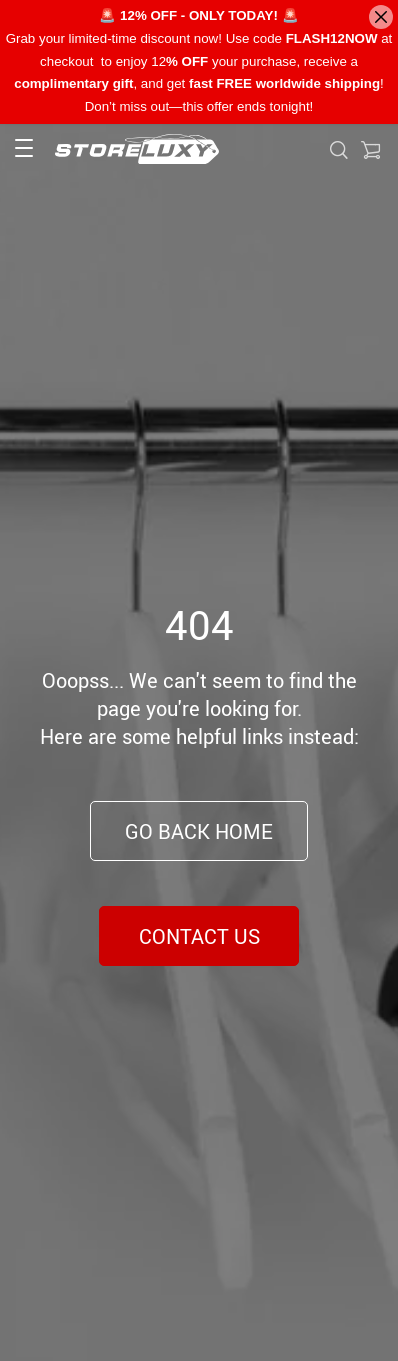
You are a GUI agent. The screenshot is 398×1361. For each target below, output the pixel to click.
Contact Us (199, 936)
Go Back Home (199, 831)
